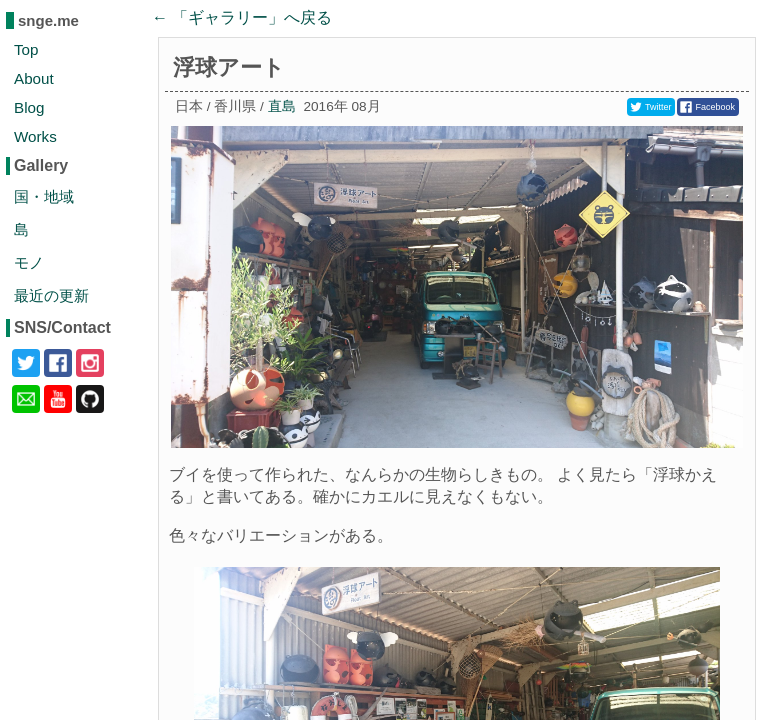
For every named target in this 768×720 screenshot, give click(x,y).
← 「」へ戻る (242, 17)
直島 (282, 106)
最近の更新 (51, 295)
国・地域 (44, 196)
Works (35, 136)
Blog (29, 107)
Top (26, 49)
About (34, 78)
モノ (29, 262)
